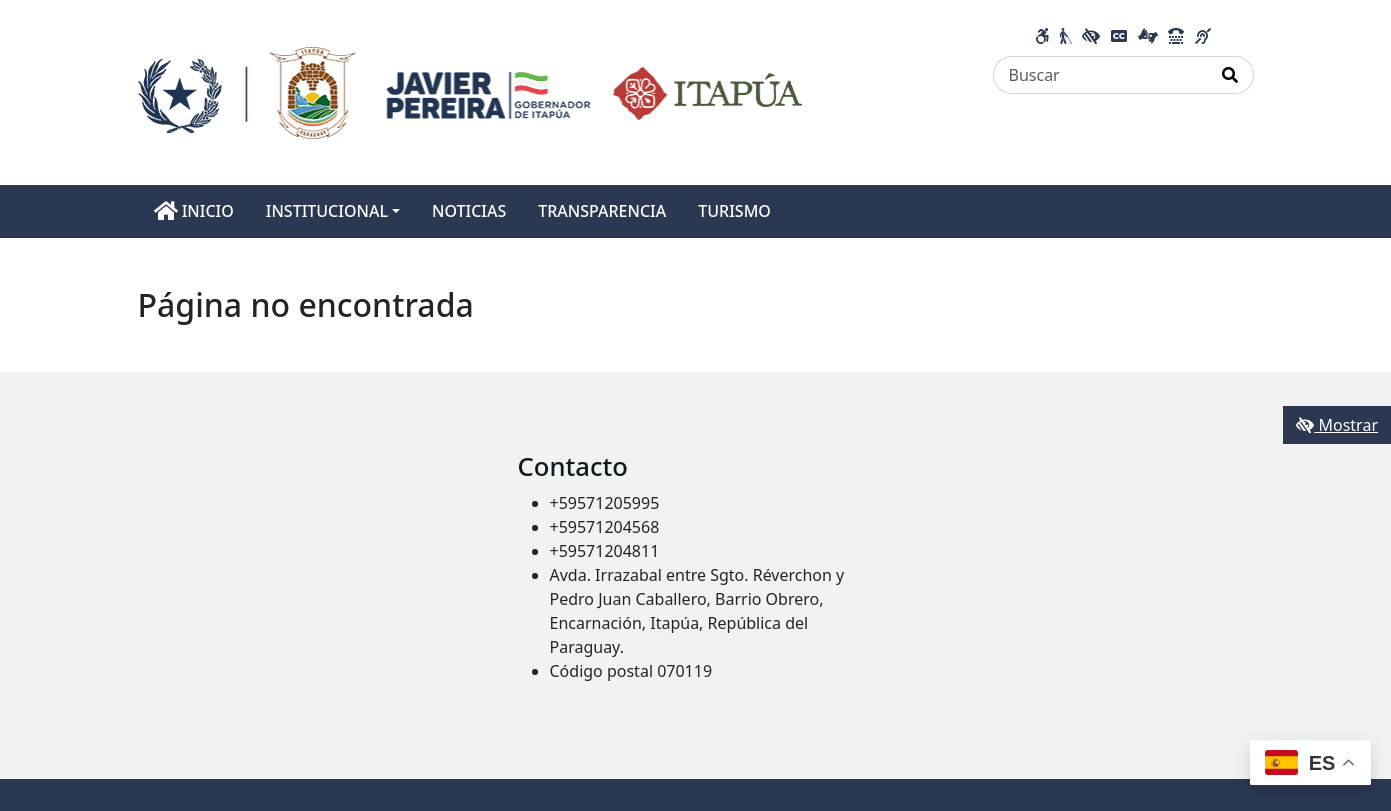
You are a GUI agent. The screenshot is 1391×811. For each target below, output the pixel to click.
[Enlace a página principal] (470, 91)
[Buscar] (1100, 75)
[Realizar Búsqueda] (1230, 75)
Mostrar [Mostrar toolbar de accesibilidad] (1337, 425)
